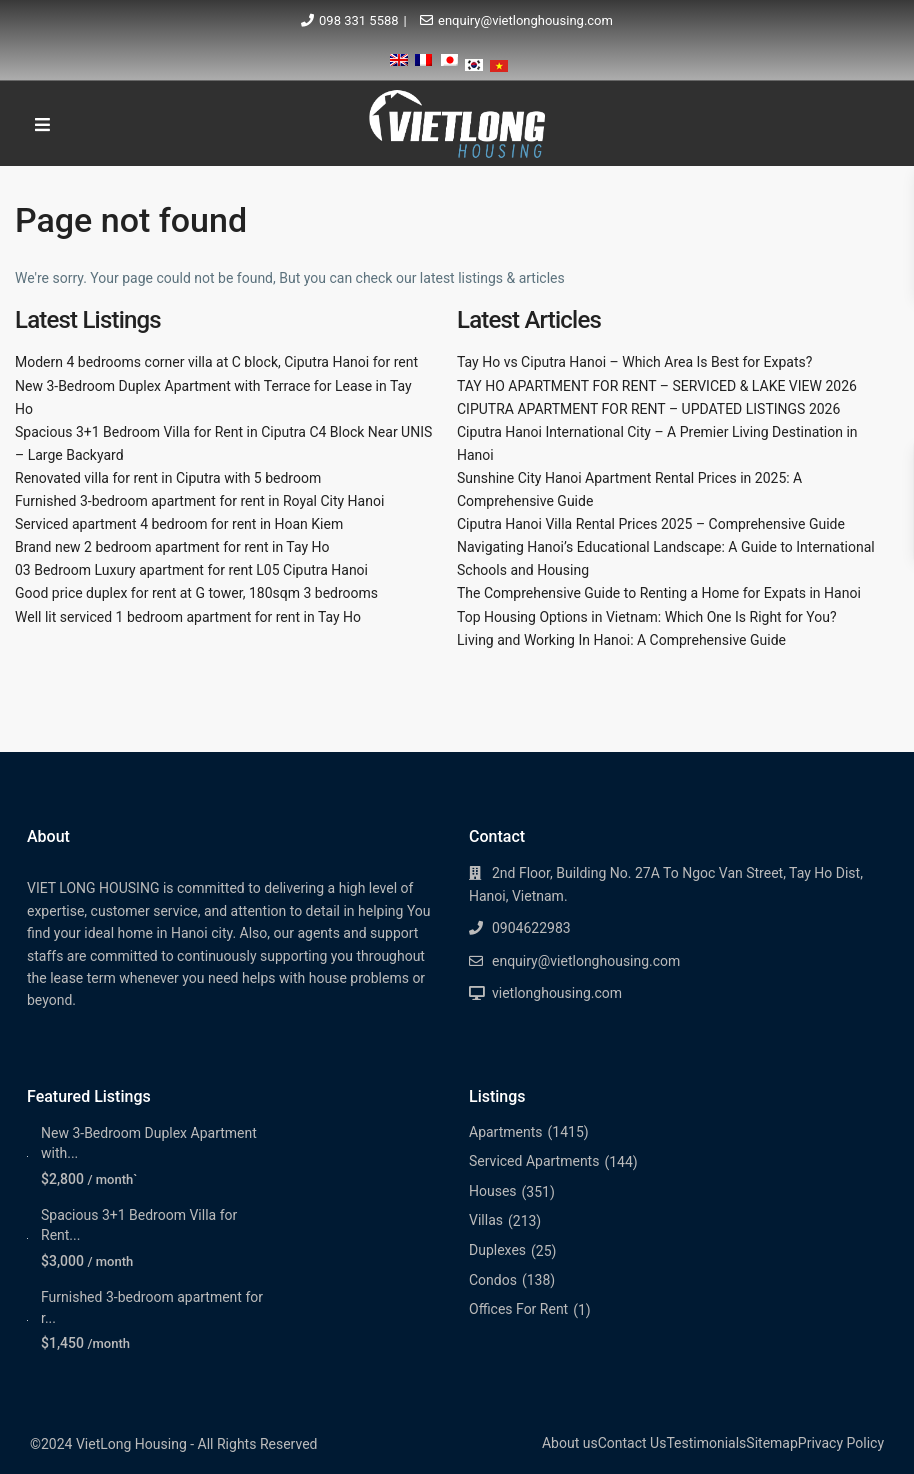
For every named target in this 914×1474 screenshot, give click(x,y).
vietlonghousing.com (557, 993)
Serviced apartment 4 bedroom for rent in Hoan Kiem (179, 524)
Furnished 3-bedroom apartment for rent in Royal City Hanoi (199, 501)
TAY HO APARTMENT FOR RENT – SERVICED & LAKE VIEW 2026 (657, 386)
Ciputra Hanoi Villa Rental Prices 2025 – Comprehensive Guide (651, 524)
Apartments (506, 1132)
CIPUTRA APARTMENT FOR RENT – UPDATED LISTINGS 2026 (648, 409)
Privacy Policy (841, 1443)
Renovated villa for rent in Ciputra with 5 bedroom (168, 478)
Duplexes (497, 1250)
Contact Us (632, 1443)
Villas (486, 1220)
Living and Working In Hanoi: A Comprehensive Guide (621, 640)
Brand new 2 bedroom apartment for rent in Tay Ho (172, 547)
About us (570, 1443)
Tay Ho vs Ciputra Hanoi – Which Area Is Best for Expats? (634, 362)
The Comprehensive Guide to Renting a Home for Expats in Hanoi (659, 593)
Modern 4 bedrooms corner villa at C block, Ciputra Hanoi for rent (216, 362)
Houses (493, 1191)
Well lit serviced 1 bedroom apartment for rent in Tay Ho (188, 617)
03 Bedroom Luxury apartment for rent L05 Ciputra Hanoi (191, 570)
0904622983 (531, 928)
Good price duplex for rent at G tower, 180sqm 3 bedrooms (196, 593)
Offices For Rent (518, 1309)
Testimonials (706, 1443)
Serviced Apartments (534, 1161)
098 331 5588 (359, 20)
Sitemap (771, 1443)
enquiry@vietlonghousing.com (525, 20)
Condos (493, 1280)
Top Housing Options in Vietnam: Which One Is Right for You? (647, 617)
